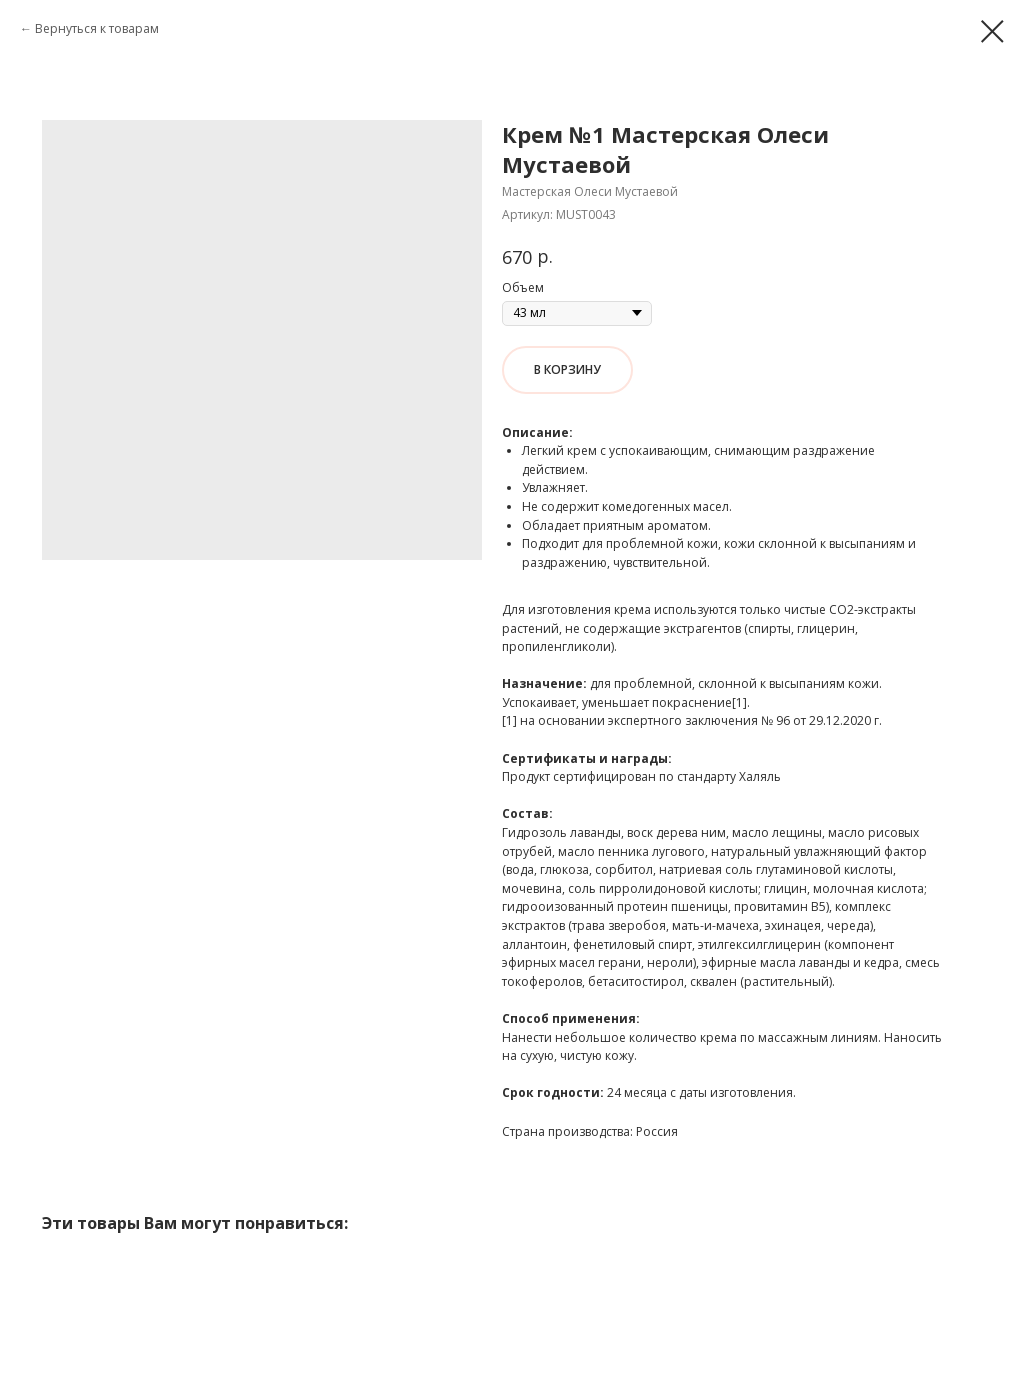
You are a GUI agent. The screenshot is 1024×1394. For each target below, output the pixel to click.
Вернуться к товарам (97, 28)
